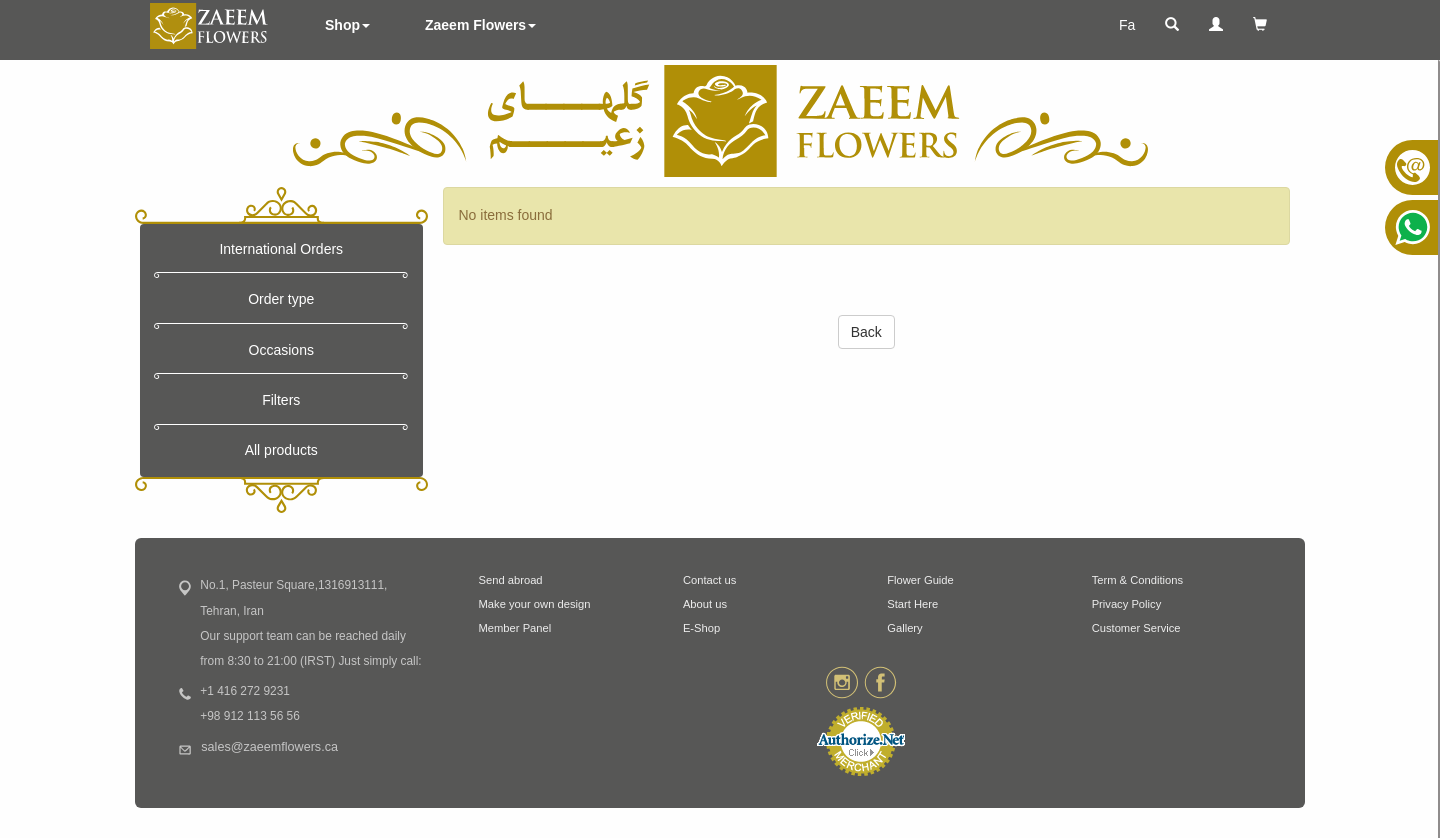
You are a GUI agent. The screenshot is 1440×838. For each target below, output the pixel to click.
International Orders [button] (281, 249)
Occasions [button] (281, 350)
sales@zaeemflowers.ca (269, 747)
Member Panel (515, 628)
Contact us (709, 580)
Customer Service (1136, 628)
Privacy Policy (1127, 604)
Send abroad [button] (511, 580)
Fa (1127, 25)
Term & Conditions (1137, 580)
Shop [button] (347, 25)
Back (866, 332)
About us (705, 604)
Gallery (904, 628)
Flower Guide (920, 580)
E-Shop (701, 628)
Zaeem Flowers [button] (480, 25)
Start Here (912, 604)
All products (281, 450)
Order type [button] (281, 299)
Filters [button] (281, 400)
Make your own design (535, 604)
